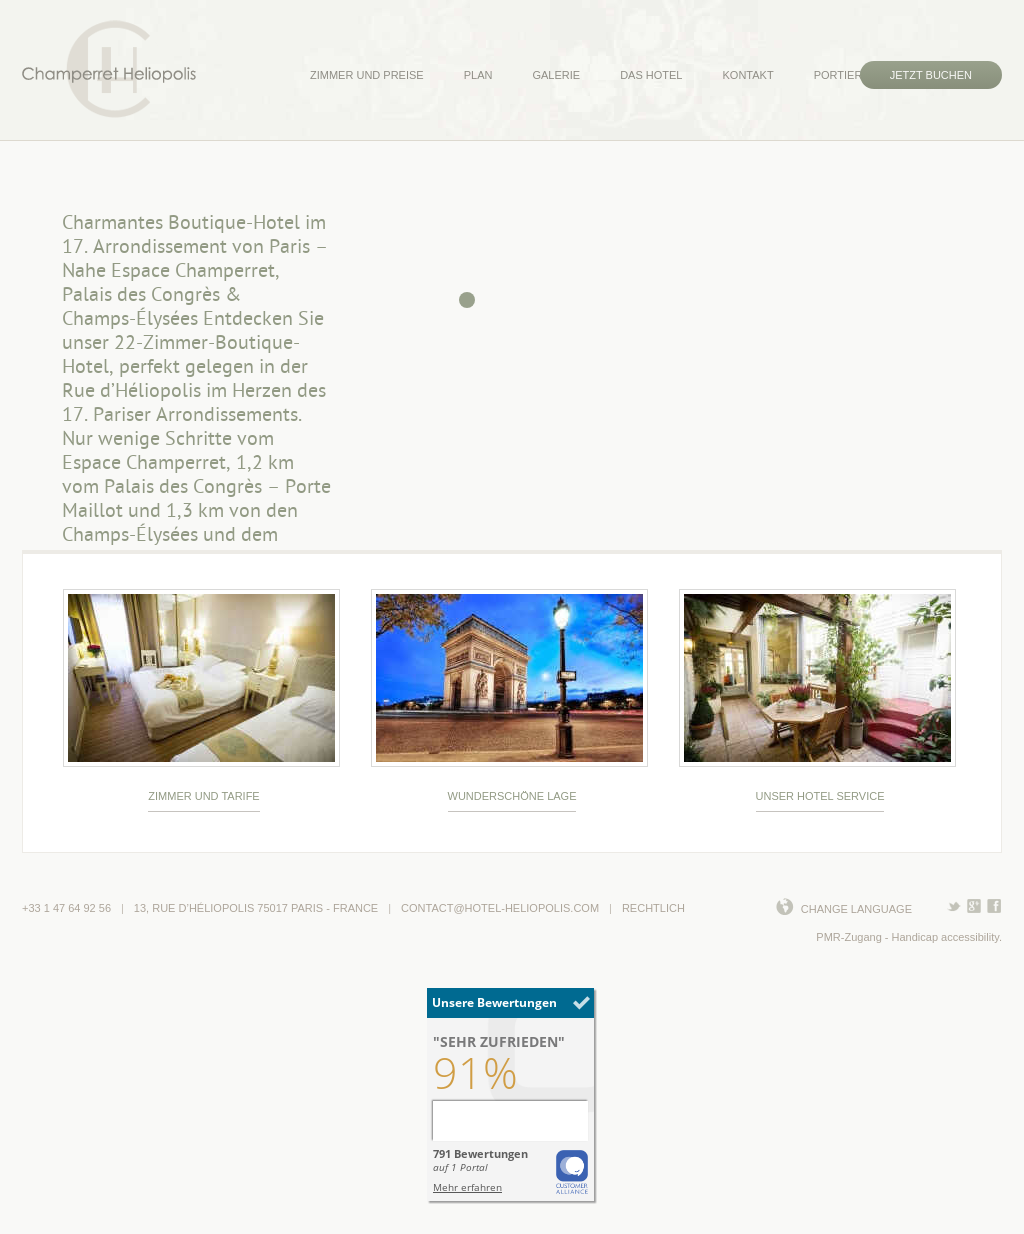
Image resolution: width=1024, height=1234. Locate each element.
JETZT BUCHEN (931, 75)
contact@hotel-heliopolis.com (500, 908)
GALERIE (556, 75)
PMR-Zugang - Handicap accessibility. (909, 937)
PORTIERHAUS (853, 75)
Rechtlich (653, 908)
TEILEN (974, 905)
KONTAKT (747, 75)
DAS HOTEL (651, 75)
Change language (856, 909)
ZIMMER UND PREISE (367, 75)
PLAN (478, 75)
